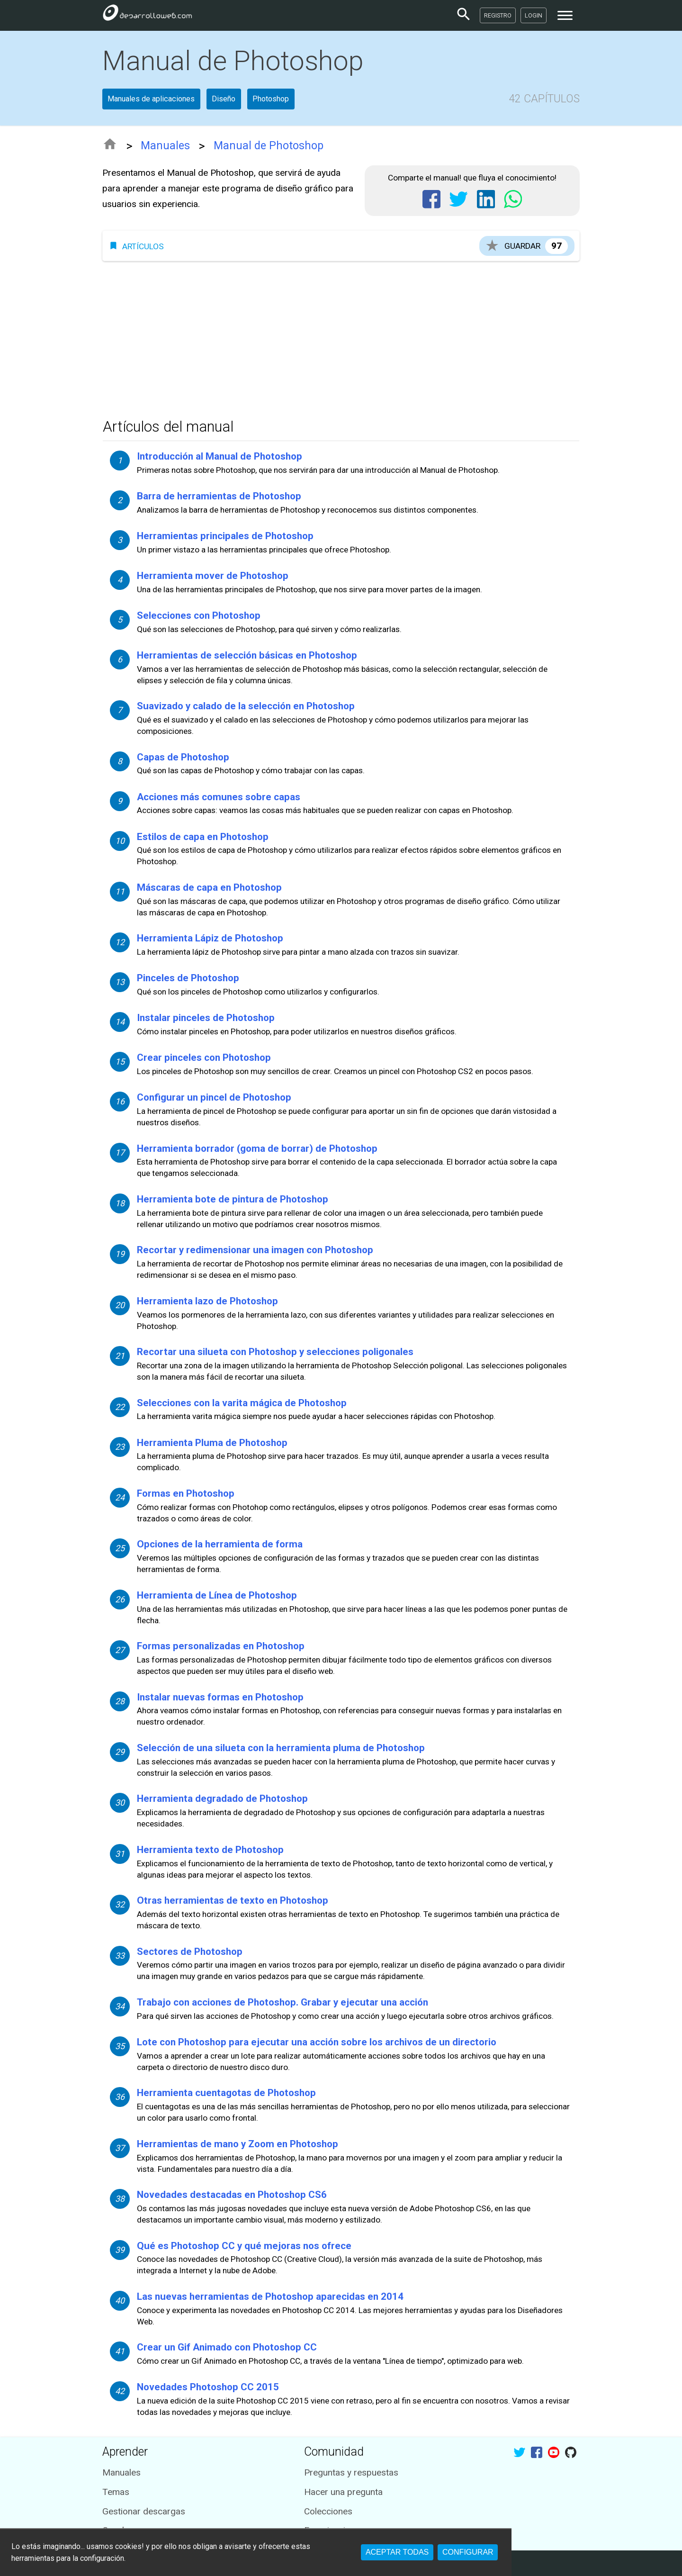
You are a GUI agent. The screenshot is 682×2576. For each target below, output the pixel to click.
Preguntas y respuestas (351, 2472)
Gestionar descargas (143, 2511)
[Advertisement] (341, 337)
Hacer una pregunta (343, 2491)
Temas (115, 2491)
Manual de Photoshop (268, 145)
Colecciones (328, 2511)
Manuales (165, 145)
